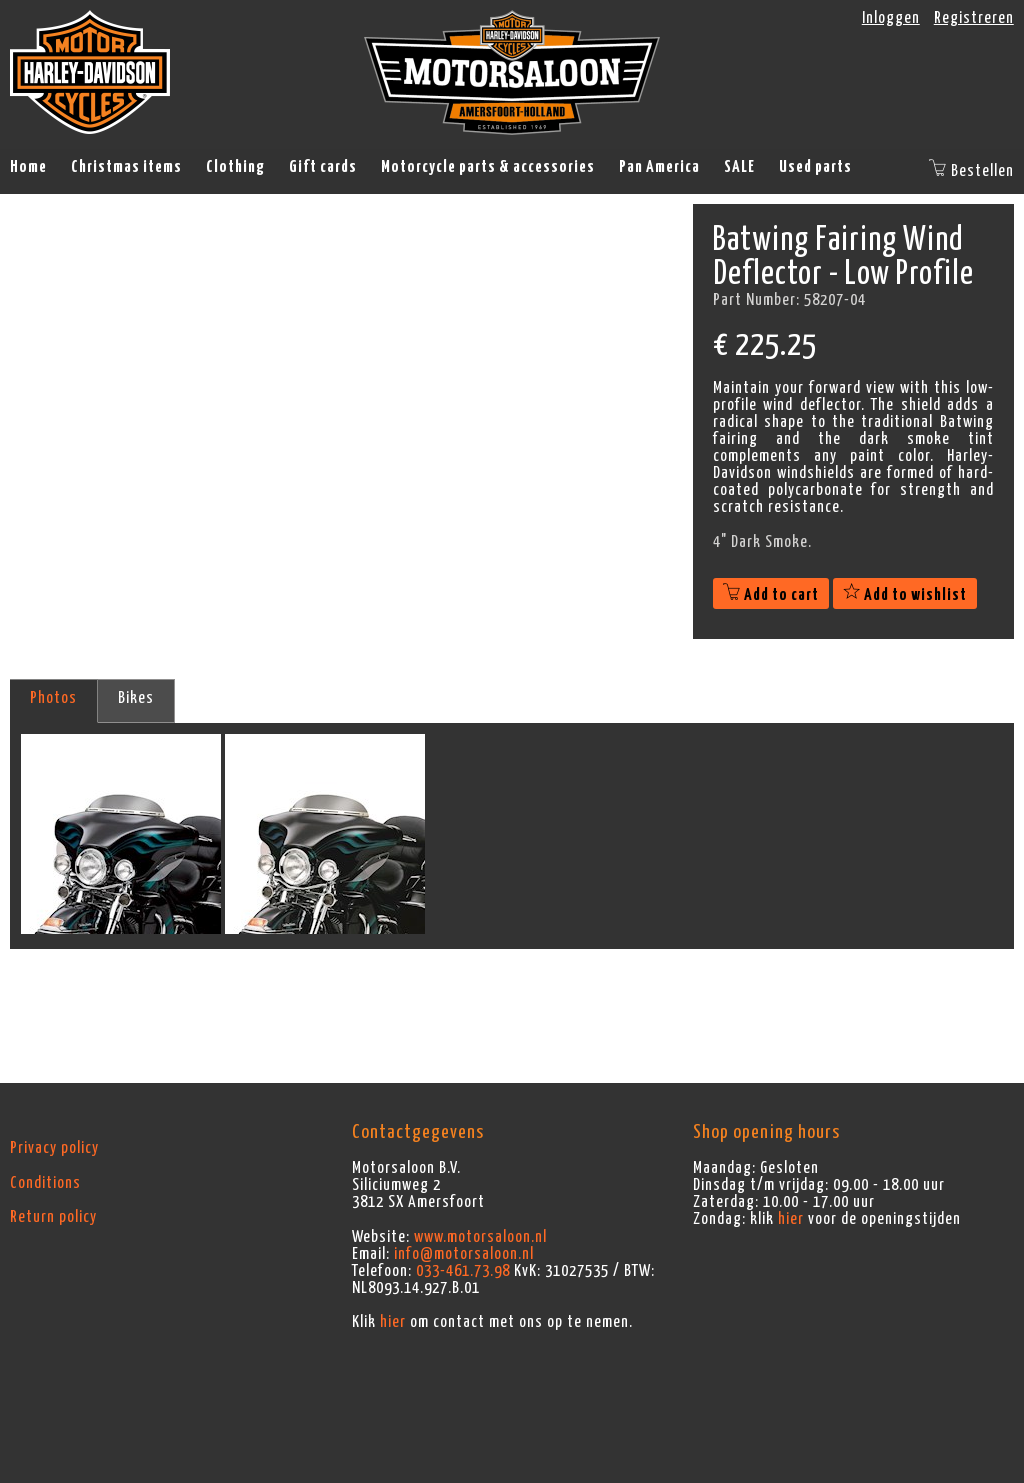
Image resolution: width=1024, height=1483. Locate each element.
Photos (53, 698)
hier (393, 1322)
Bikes (136, 698)
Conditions (45, 1183)
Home (28, 167)
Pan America (659, 167)
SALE (739, 167)
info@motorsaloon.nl (464, 1254)
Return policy (53, 1217)
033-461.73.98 (463, 1271)
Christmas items (126, 167)
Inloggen (891, 18)
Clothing (235, 167)
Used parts (815, 167)
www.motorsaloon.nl (480, 1237)
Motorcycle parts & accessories (488, 167)
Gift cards (323, 167)
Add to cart (771, 595)
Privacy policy (54, 1148)
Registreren (974, 18)
